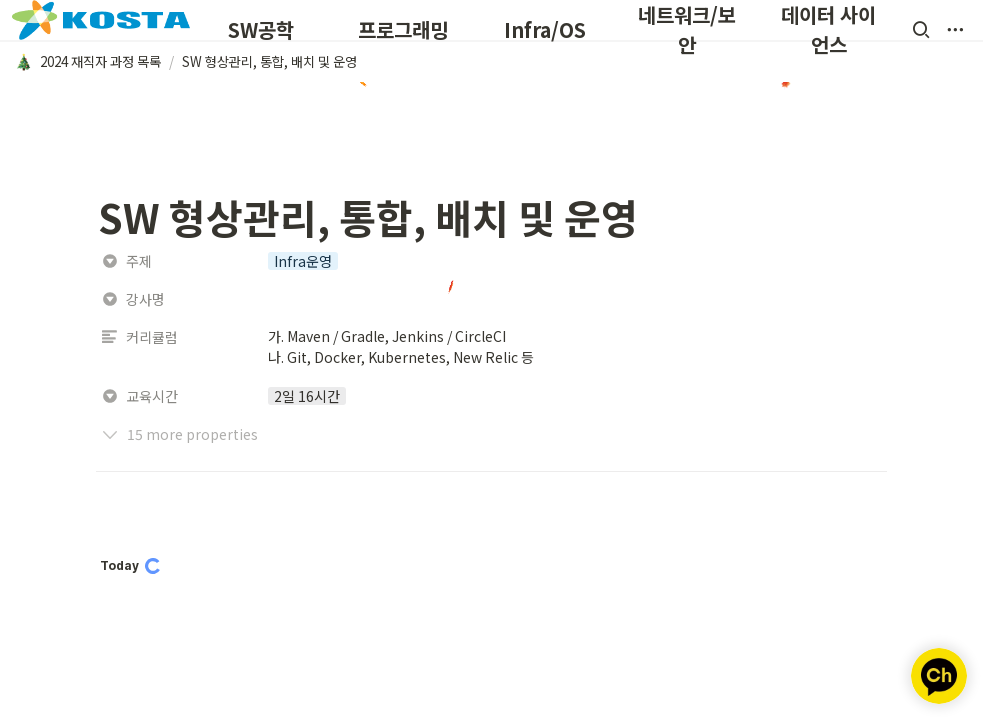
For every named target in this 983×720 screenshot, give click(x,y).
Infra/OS (545, 29)
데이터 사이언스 (828, 29)
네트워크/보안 (687, 29)
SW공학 (261, 29)
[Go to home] (101, 20)
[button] (921, 30)
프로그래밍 (403, 29)
